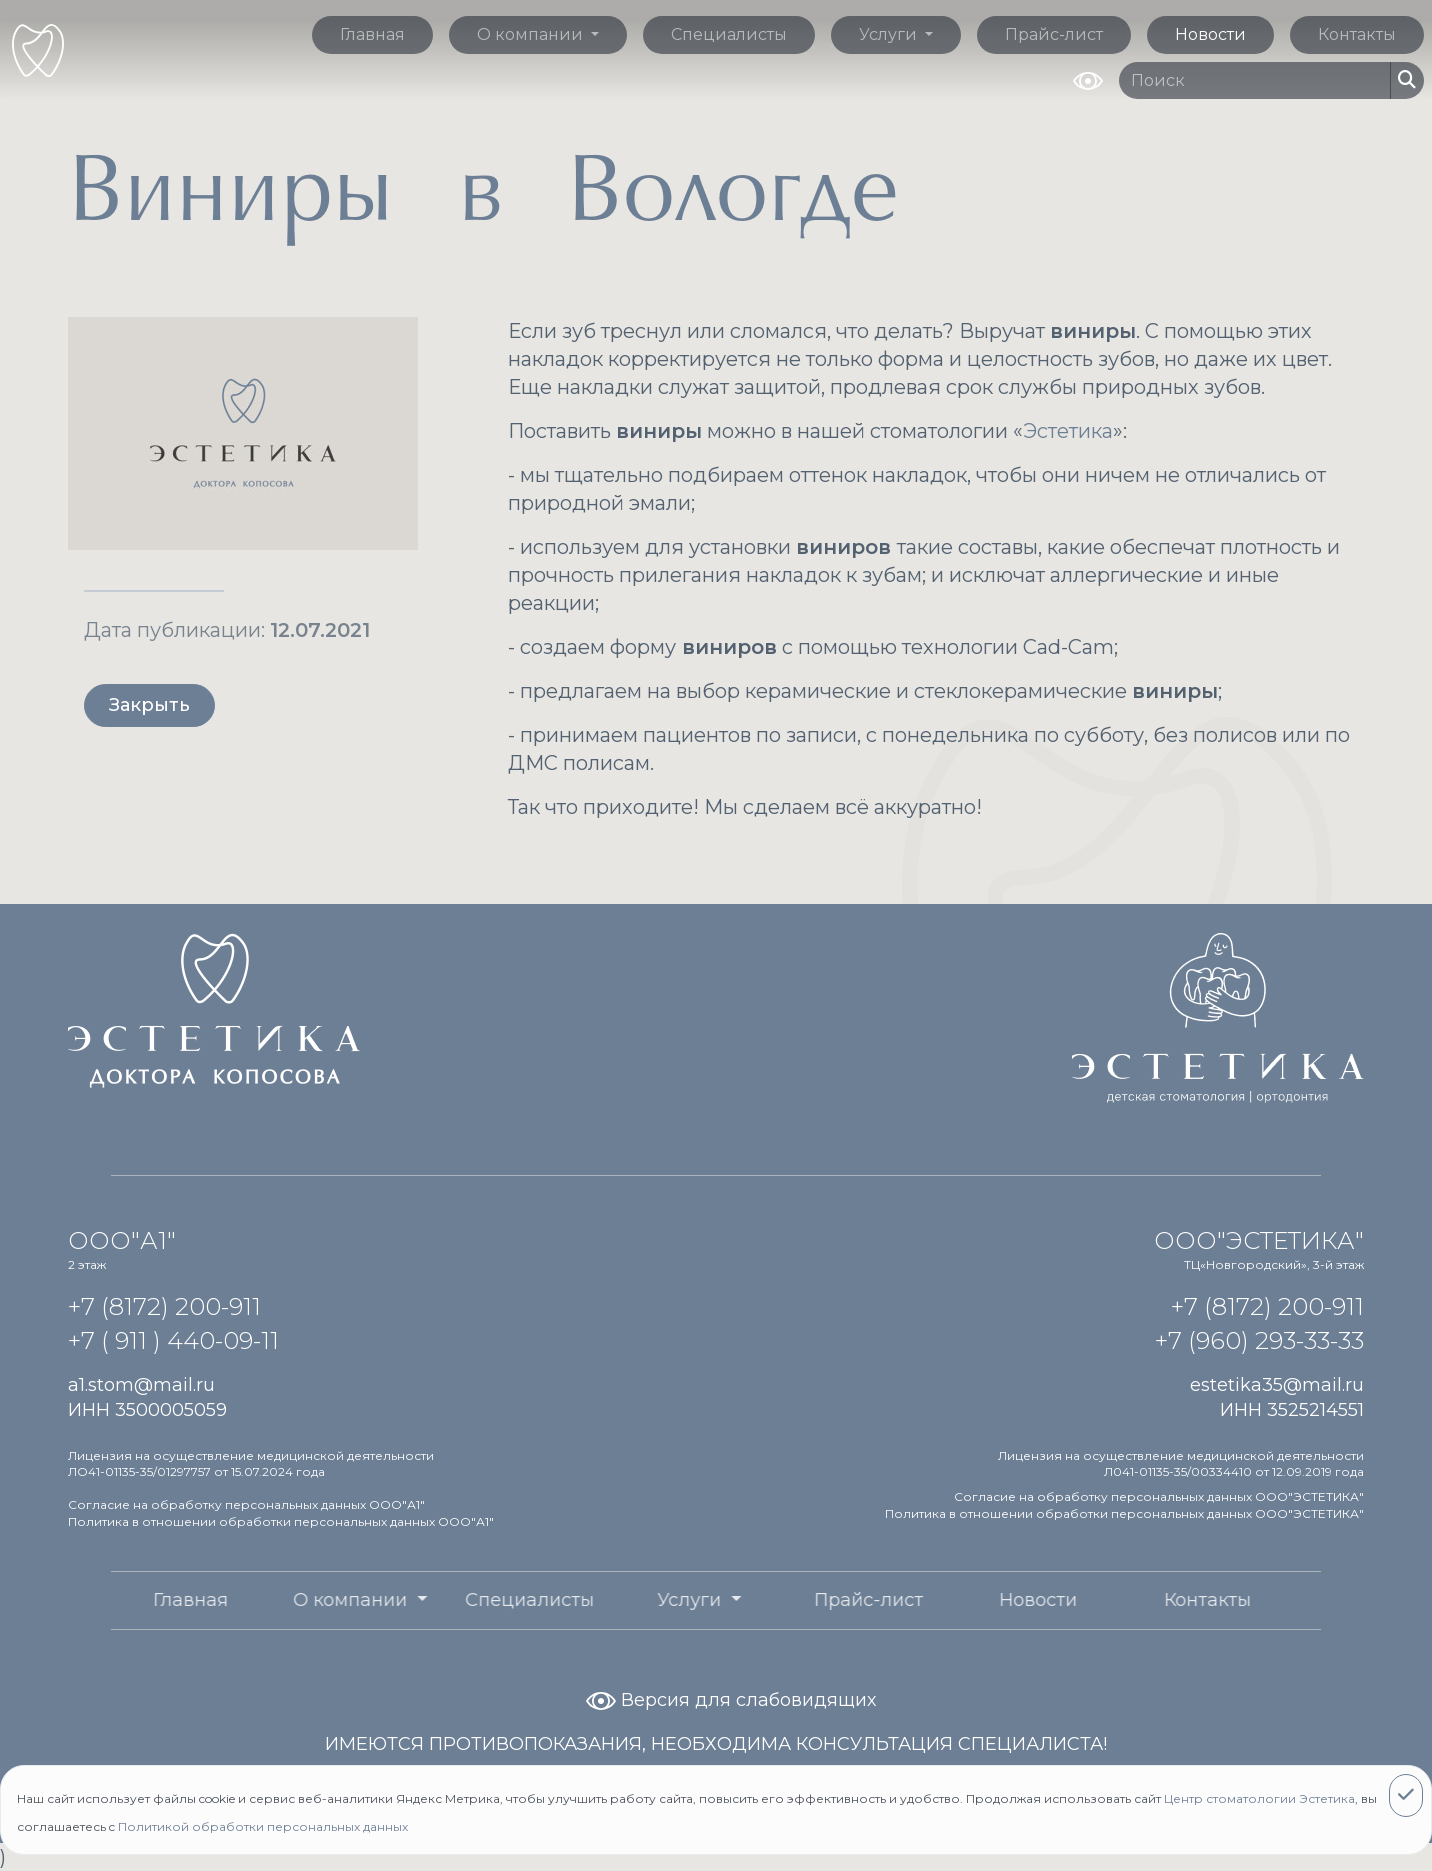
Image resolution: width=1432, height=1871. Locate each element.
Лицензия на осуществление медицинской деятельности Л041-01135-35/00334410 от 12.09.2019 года (1181, 1464)
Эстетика (1068, 431)
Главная (372, 34)
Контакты (1357, 34)
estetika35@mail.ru (1277, 1385)
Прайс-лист (1054, 34)
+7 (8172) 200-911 (164, 1306)
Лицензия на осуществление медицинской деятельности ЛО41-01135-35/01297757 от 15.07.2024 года (251, 1464)
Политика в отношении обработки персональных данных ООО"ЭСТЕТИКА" (1124, 1513)
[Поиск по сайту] (1255, 80)
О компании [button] (532, 34)
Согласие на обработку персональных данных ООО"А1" (246, 1504)
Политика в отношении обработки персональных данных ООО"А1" (281, 1521)
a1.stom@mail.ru (141, 1385)
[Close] (1406, 1795)
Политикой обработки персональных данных (263, 1826)
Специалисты (729, 34)
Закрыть (149, 705)
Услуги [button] (890, 34)
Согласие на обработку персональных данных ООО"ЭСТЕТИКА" (1159, 1496)
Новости (1210, 34)
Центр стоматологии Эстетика (1259, 1798)
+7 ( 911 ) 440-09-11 (173, 1340)
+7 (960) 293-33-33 (1259, 1340)
